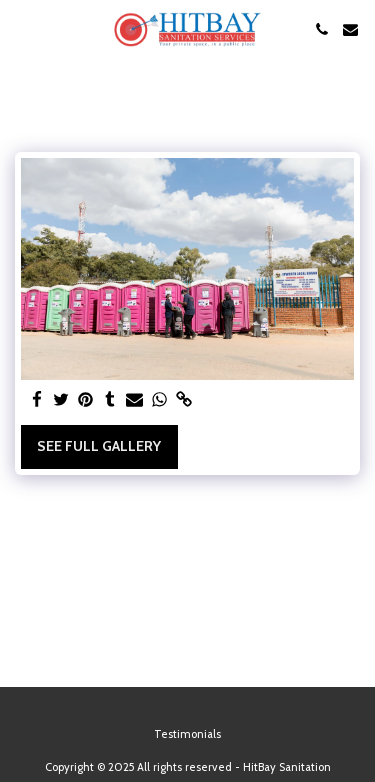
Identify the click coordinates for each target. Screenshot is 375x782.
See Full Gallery (99, 446)
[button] (22, 29)
